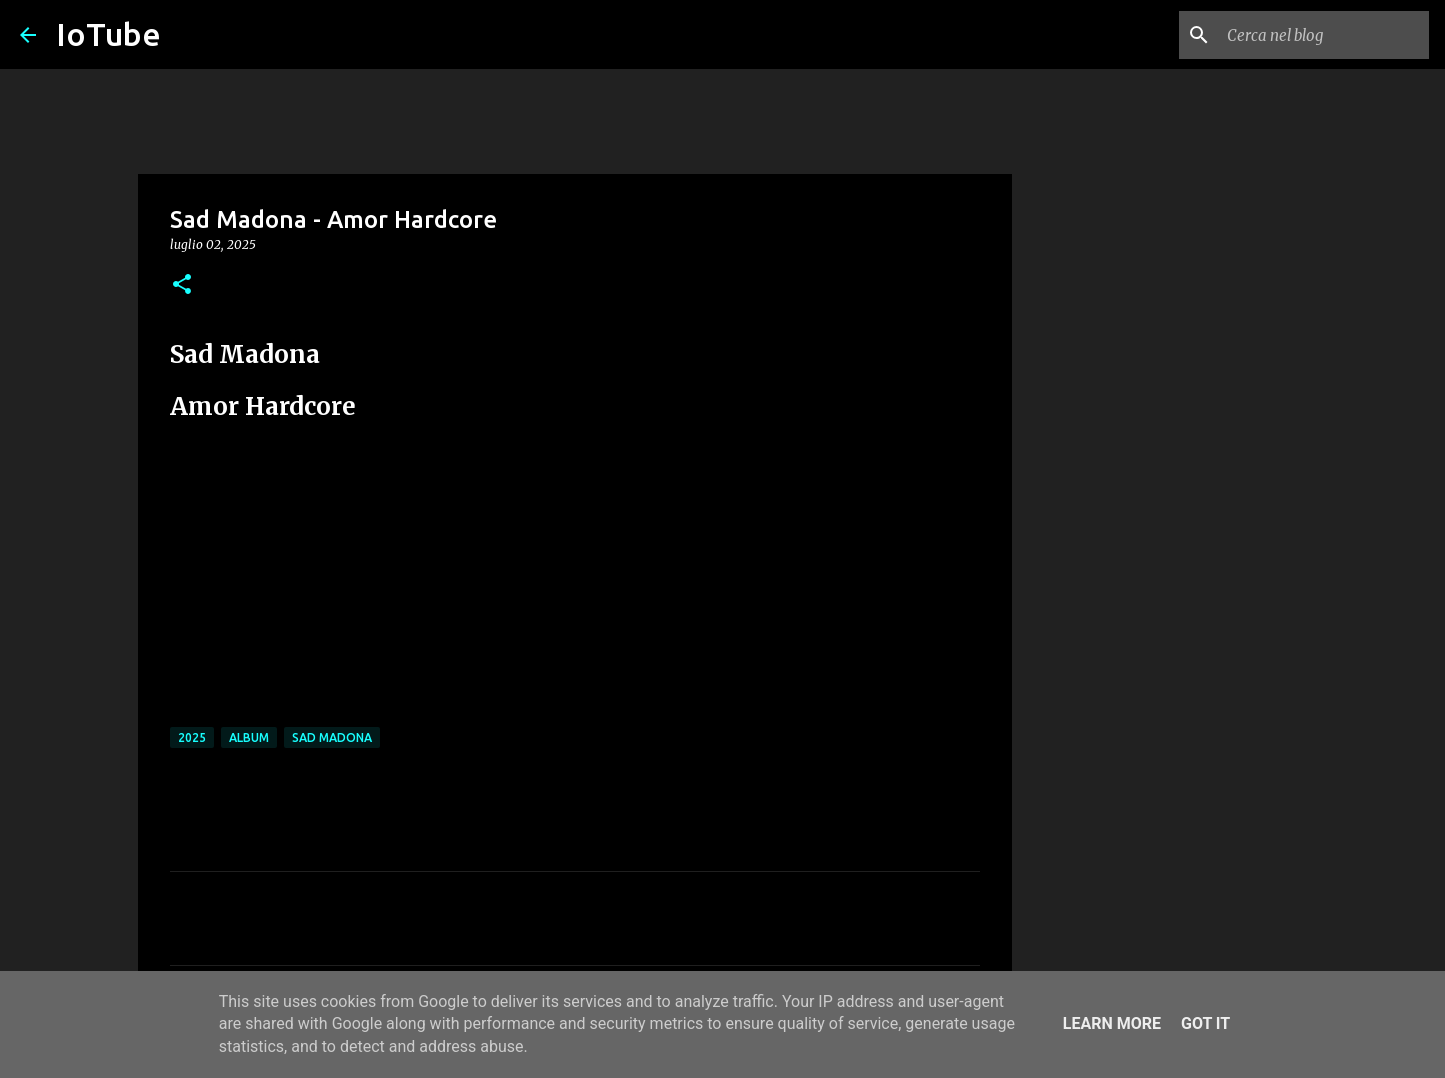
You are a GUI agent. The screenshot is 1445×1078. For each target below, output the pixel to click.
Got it (1205, 1023)
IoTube (108, 34)
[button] (182, 285)
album (249, 737)
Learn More (1112, 1023)
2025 (192, 737)
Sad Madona (332, 737)
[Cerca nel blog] (1324, 35)
